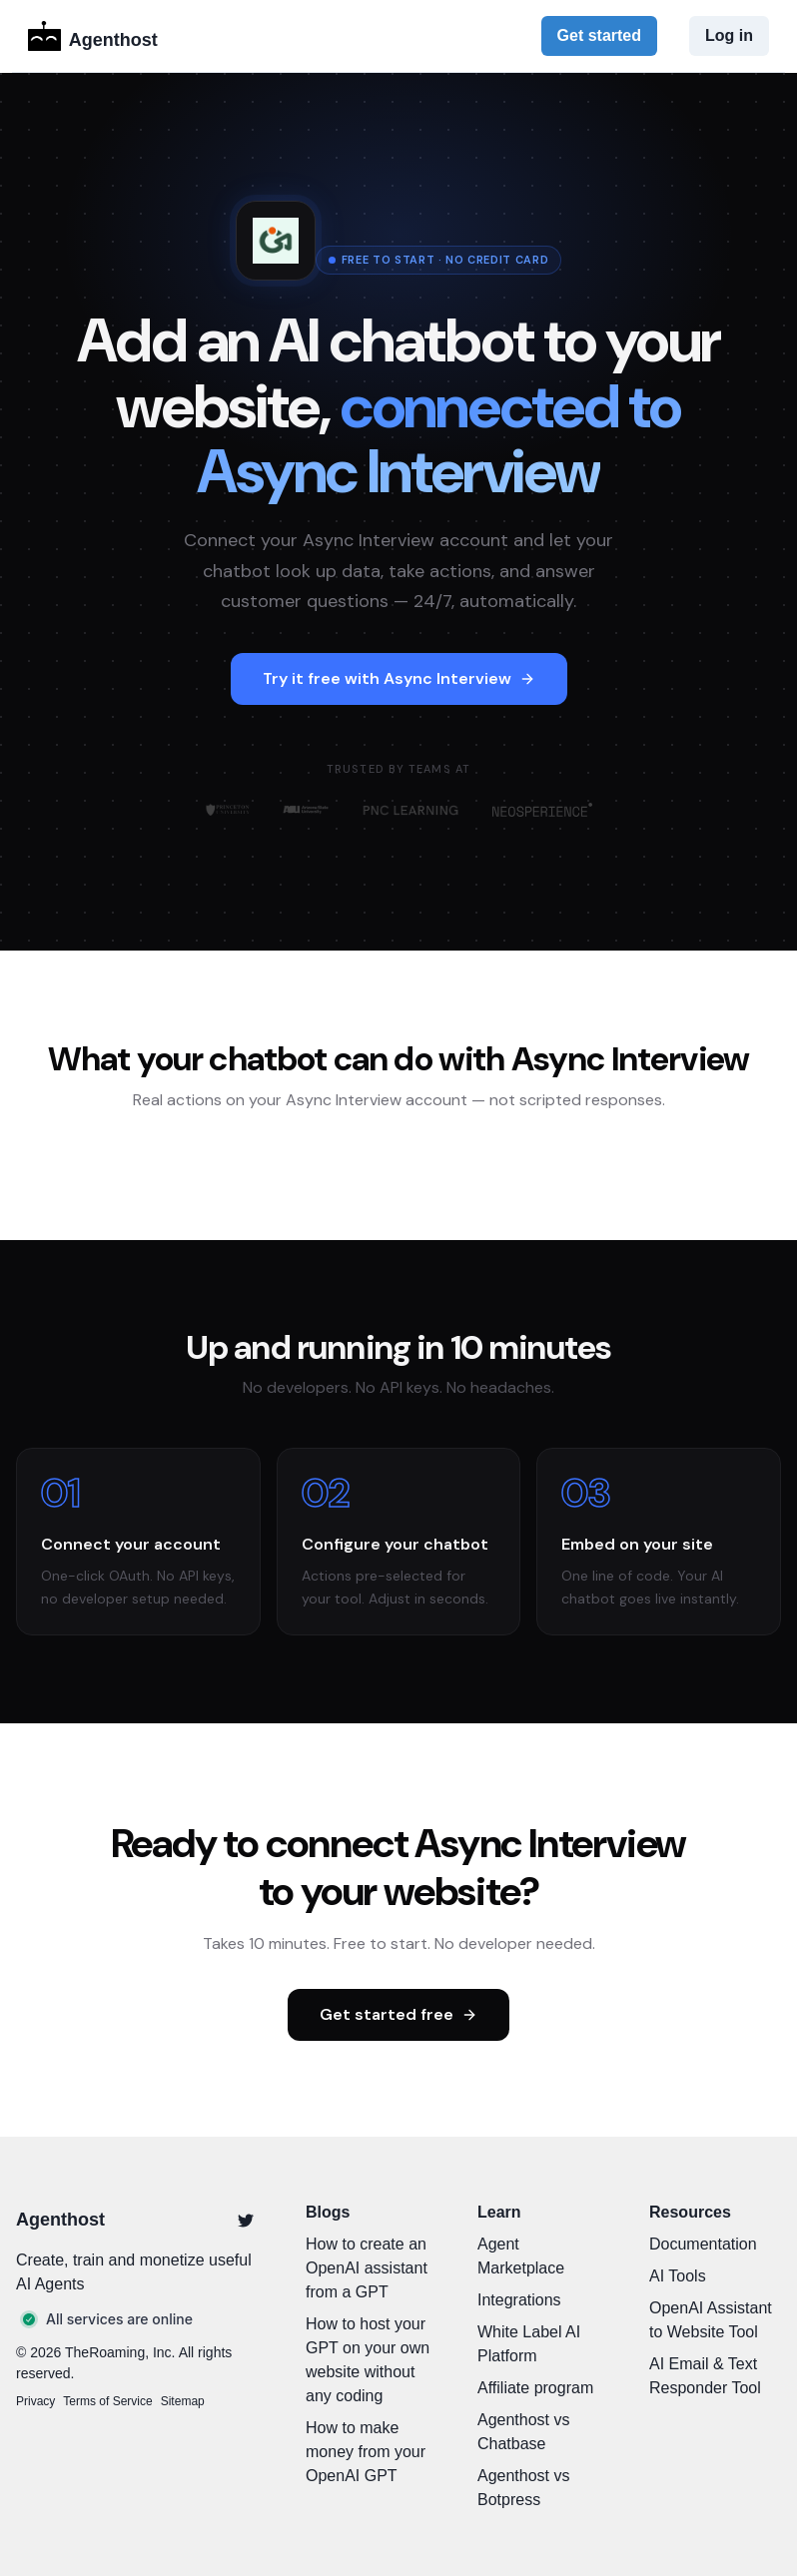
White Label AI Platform (528, 2343)
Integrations (519, 2299)
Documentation (703, 2244)
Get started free (398, 2014)
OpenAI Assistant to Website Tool (710, 2319)
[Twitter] (246, 2221)
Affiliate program (535, 2387)
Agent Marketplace (520, 2256)
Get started (599, 35)
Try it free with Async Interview (399, 678)
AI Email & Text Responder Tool (705, 2375)
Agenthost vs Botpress (523, 2487)
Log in (729, 35)
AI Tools (677, 2275)
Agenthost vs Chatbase (523, 2431)
